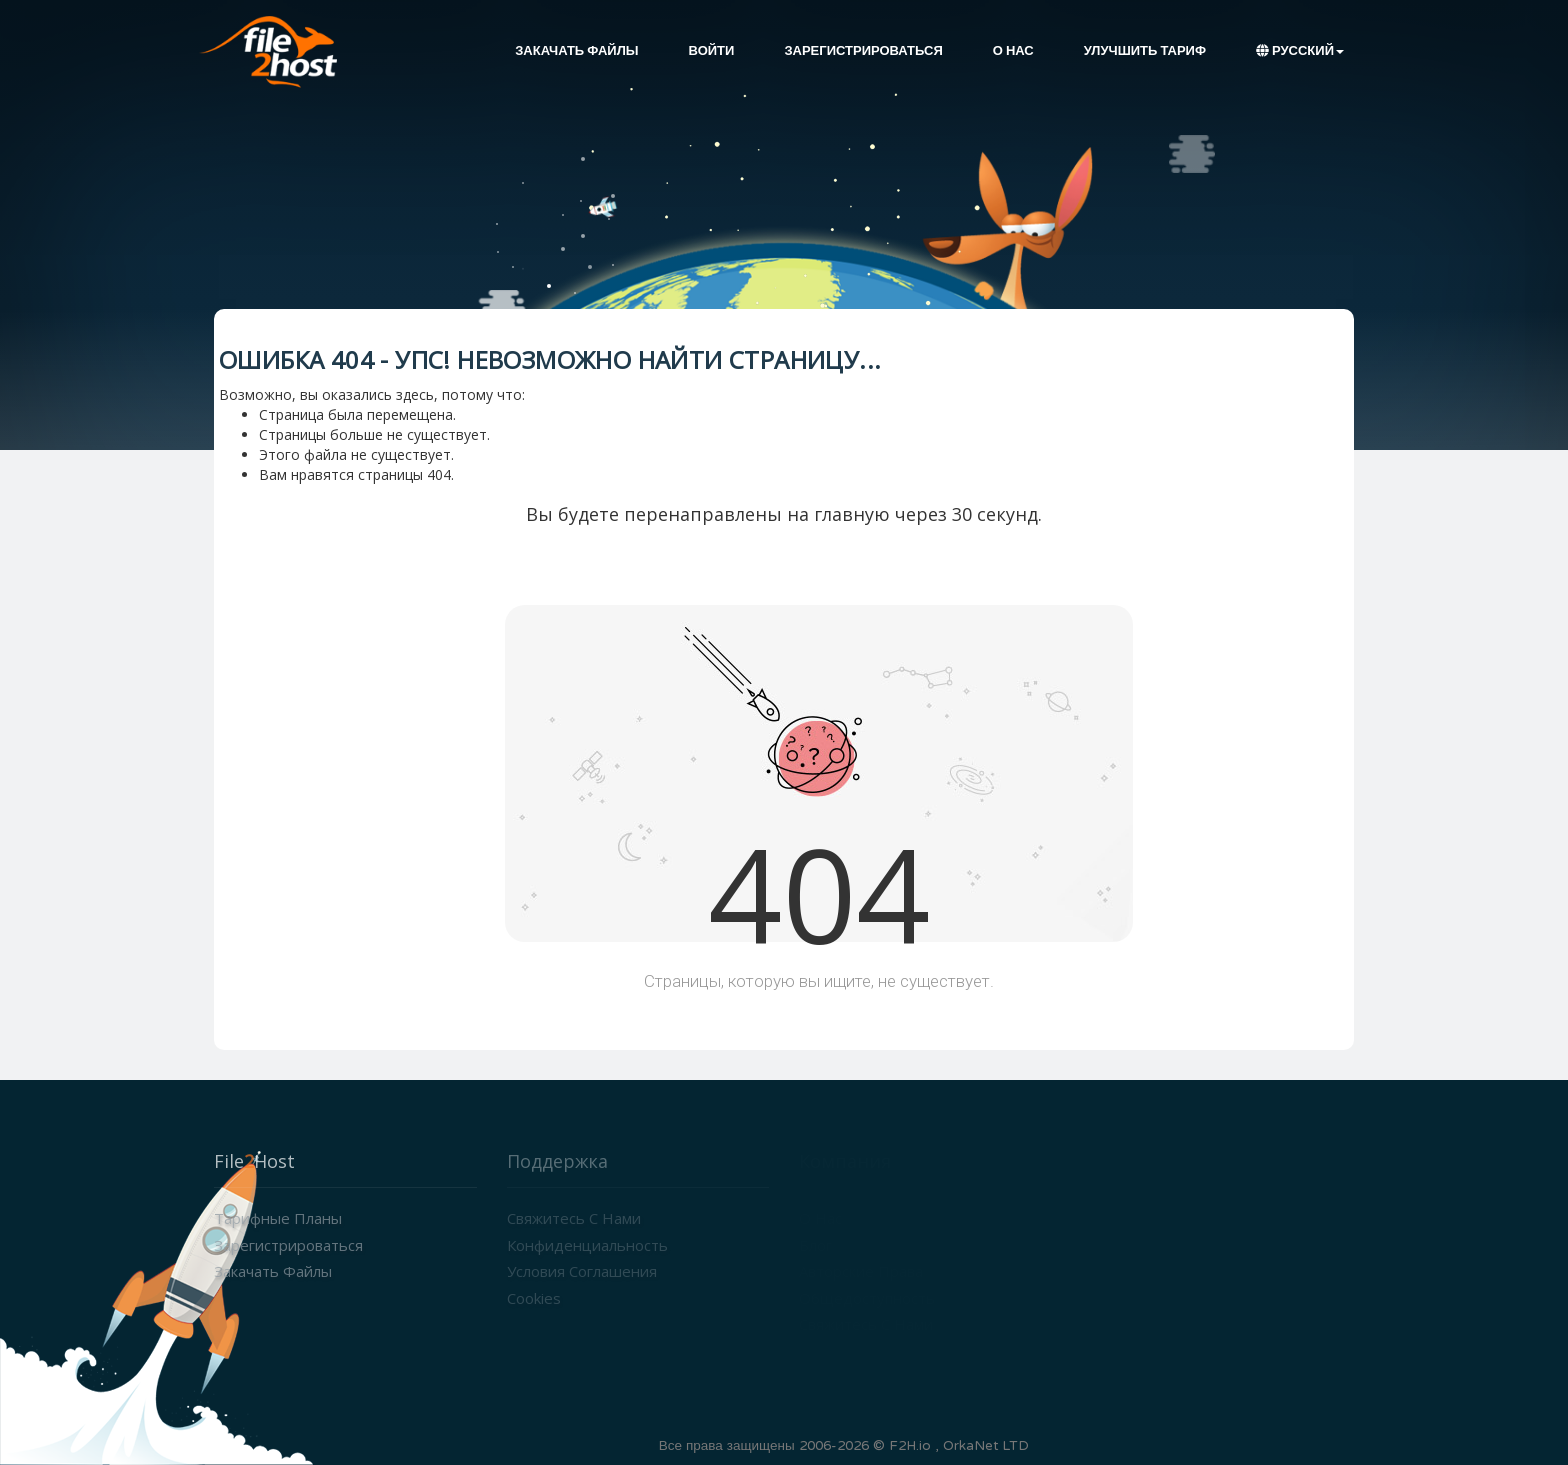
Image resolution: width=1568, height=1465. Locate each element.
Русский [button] (1300, 51)
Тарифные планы (278, 1218)
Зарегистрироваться (863, 51)
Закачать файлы (576, 51)
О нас (1013, 51)
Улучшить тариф (1145, 51)
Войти (712, 51)
